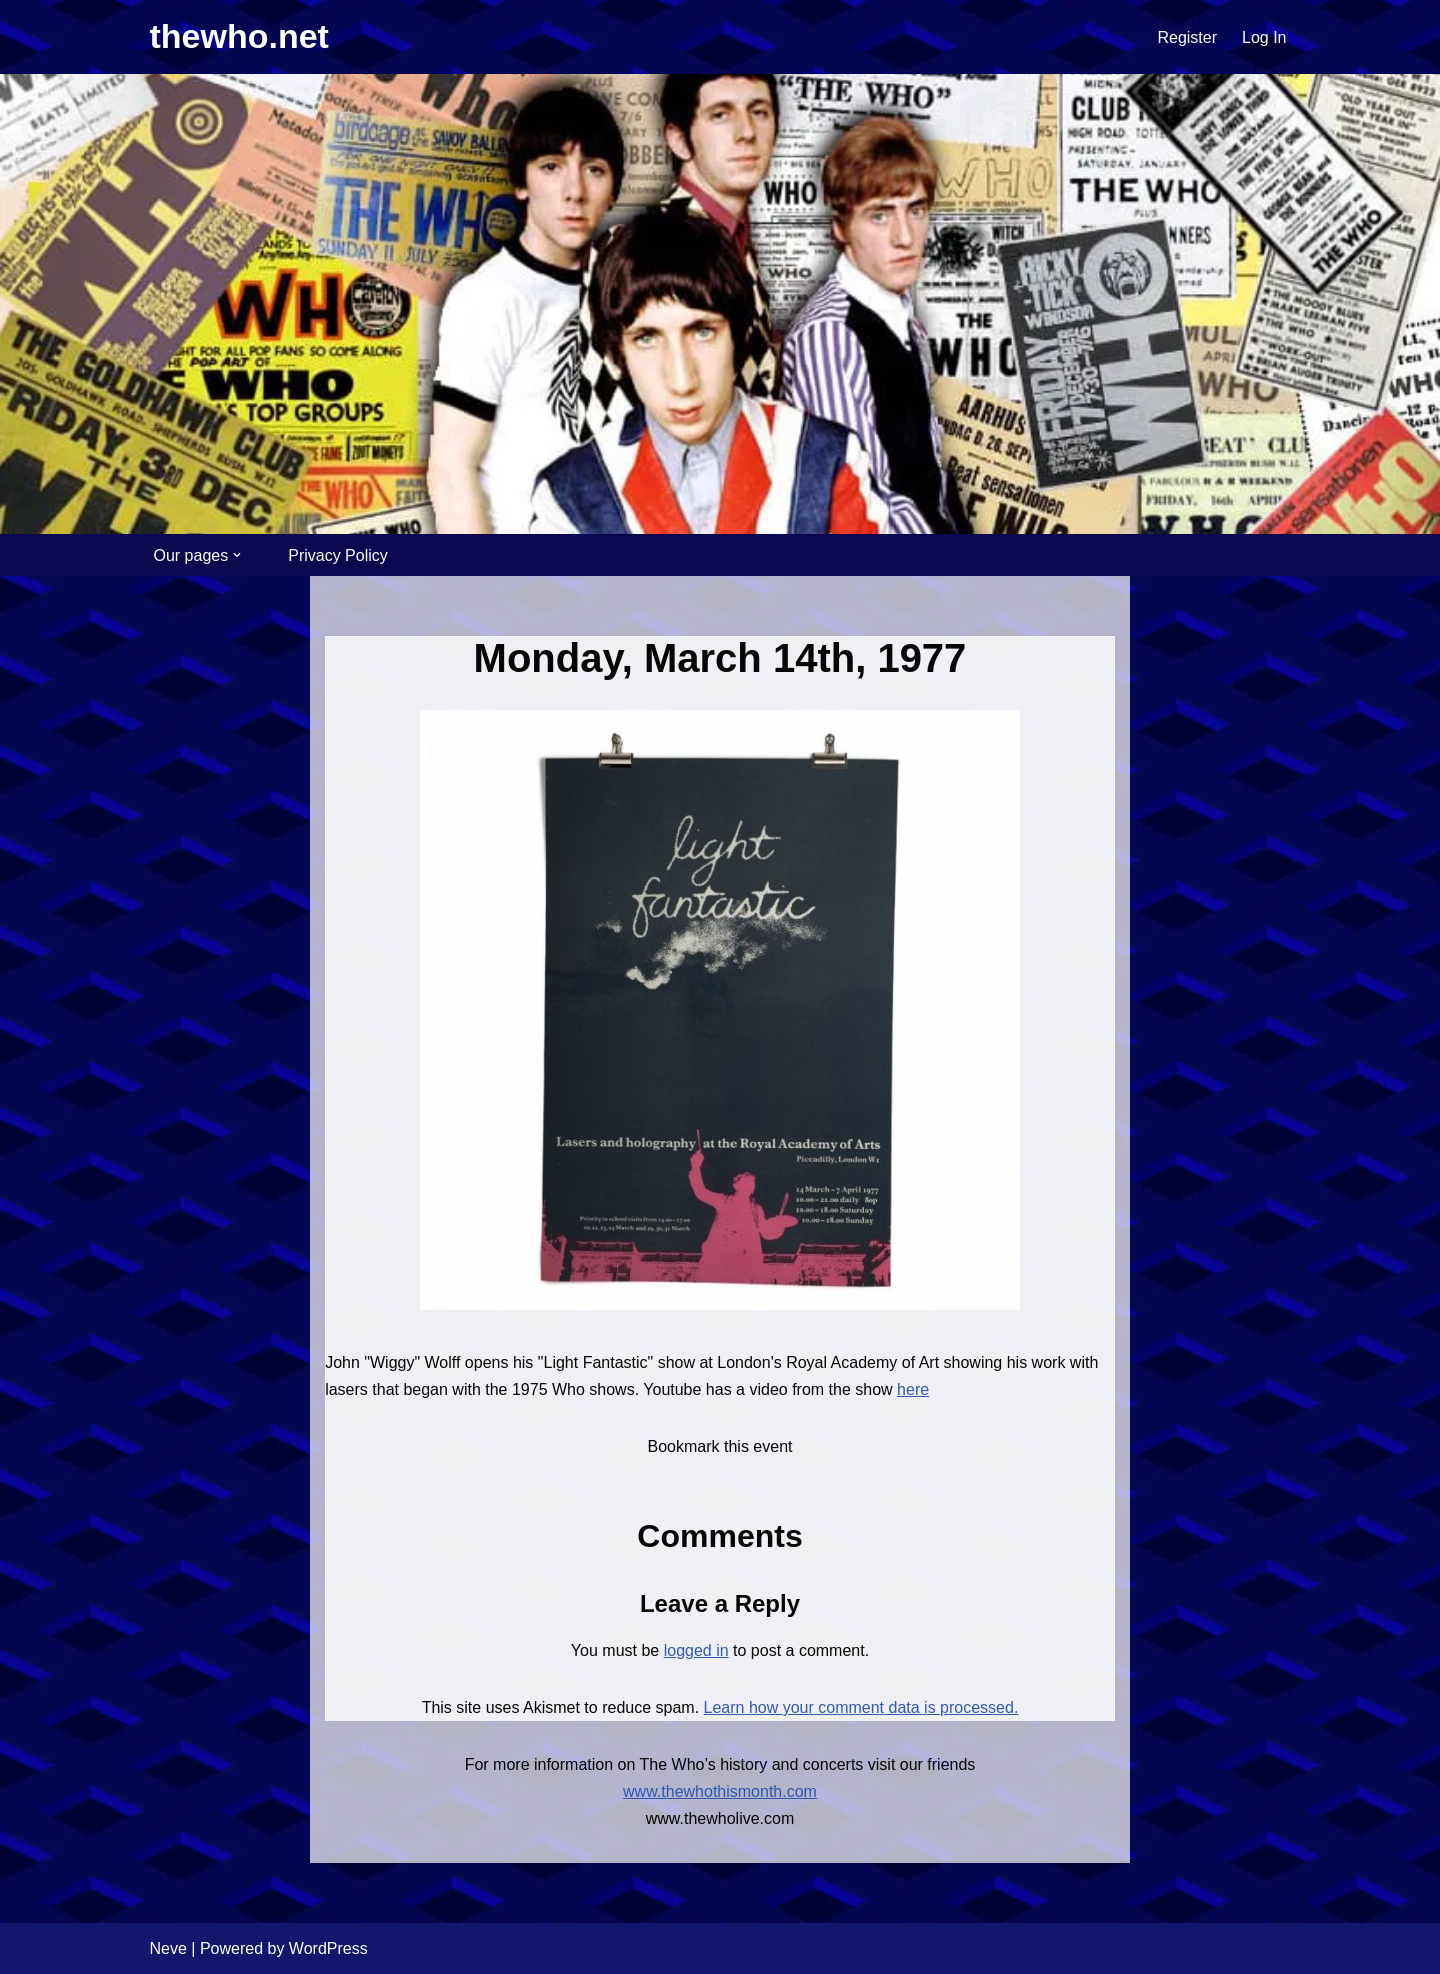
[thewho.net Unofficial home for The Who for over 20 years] (239, 37)
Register (1187, 37)
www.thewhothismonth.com (720, 1791)
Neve (168, 1948)
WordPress (328, 1948)
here (913, 1389)
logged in (696, 1650)
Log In (1264, 37)
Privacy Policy (338, 555)
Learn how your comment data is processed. (861, 1707)
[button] (237, 555)
